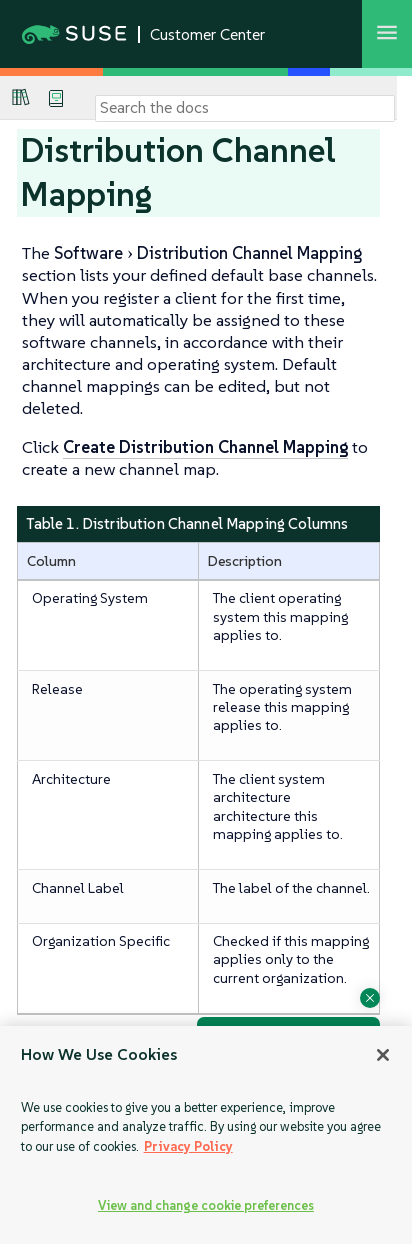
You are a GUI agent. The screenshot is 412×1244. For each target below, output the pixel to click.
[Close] (383, 1055)
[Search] (245, 108)
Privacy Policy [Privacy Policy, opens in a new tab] (188, 1146)
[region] (206, 1135)
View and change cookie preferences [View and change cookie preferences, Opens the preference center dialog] (206, 1205)
